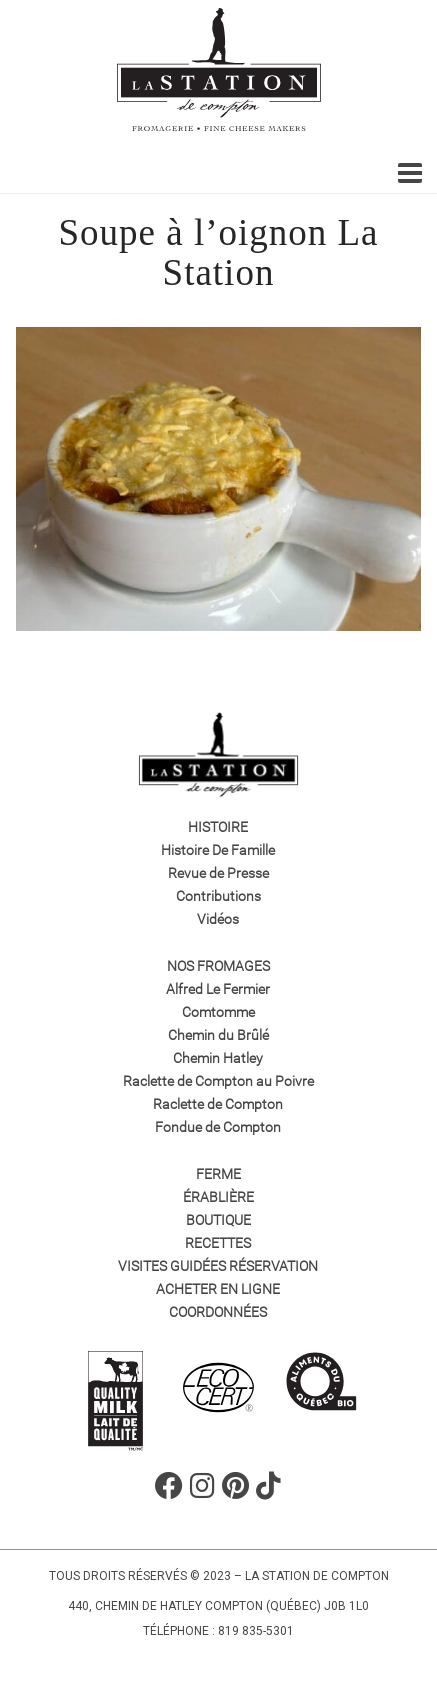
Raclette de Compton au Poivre (218, 1081)
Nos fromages (218, 966)
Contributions (218, 896)
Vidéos (218, 919)
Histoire (218, 827)
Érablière (218, 1197)
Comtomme (218, 1012)
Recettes (218, 1243)
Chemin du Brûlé (218, 1035)
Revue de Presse (218, 873)
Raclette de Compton (218, 1104)
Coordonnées (218, 1312)
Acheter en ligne (218, 1289)
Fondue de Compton (218, 1127)
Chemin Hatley (218, 1058)
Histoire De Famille (218, 850)
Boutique (218, 1220)
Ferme (218, 1174)
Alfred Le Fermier (218, 989)
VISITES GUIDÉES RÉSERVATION (218, 1266)
